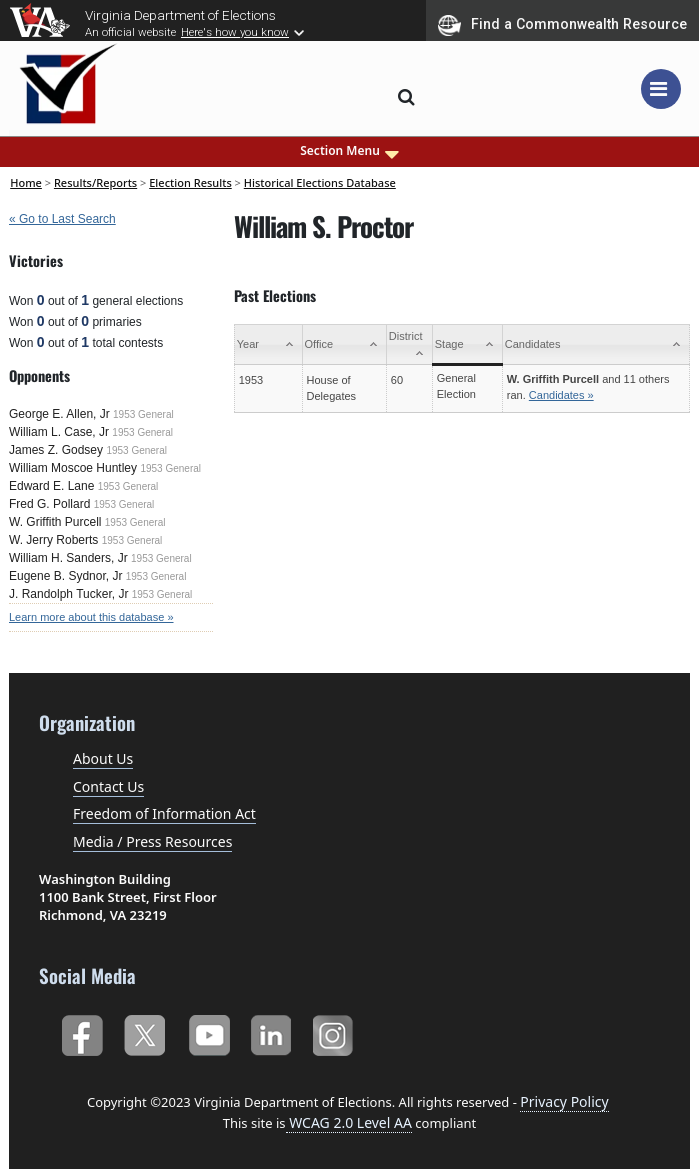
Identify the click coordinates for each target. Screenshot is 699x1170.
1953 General (143, 414)
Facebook (81, 1031)
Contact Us (108, 786)
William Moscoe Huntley (73, 468)
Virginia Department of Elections (180, 15)
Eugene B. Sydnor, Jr (65, 576)
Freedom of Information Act (164, 813)
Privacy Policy (564, 1101)
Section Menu (349, 151)
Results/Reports (95, 182)
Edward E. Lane (51, 486)
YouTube (208, 1031)
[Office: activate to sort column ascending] (344, 345)
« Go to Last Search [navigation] (62, 219)
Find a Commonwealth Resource (562, 25)
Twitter (144, 1031)
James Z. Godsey (56, 450)
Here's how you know (235, 32)
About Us (103, 758)
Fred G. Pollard (49, 504)
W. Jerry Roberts (53, 540)
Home (26, 182)
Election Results (190, 182)
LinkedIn (271, 1031)
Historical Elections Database (320, 182)
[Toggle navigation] (661, 89)
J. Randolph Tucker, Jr (68, 594)
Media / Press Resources (152, 841)
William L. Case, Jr (59, 432)
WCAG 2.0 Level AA (349, 1122)
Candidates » (561, 395)
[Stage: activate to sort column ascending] (467, 345)
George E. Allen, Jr (59, 414)
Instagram (335, 1031)
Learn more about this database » (91, 617)
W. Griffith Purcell (55, 522)
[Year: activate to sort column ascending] (268, 345)
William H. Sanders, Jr (68, 558)
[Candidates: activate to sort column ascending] (595, 345)
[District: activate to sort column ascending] (409, 345)
